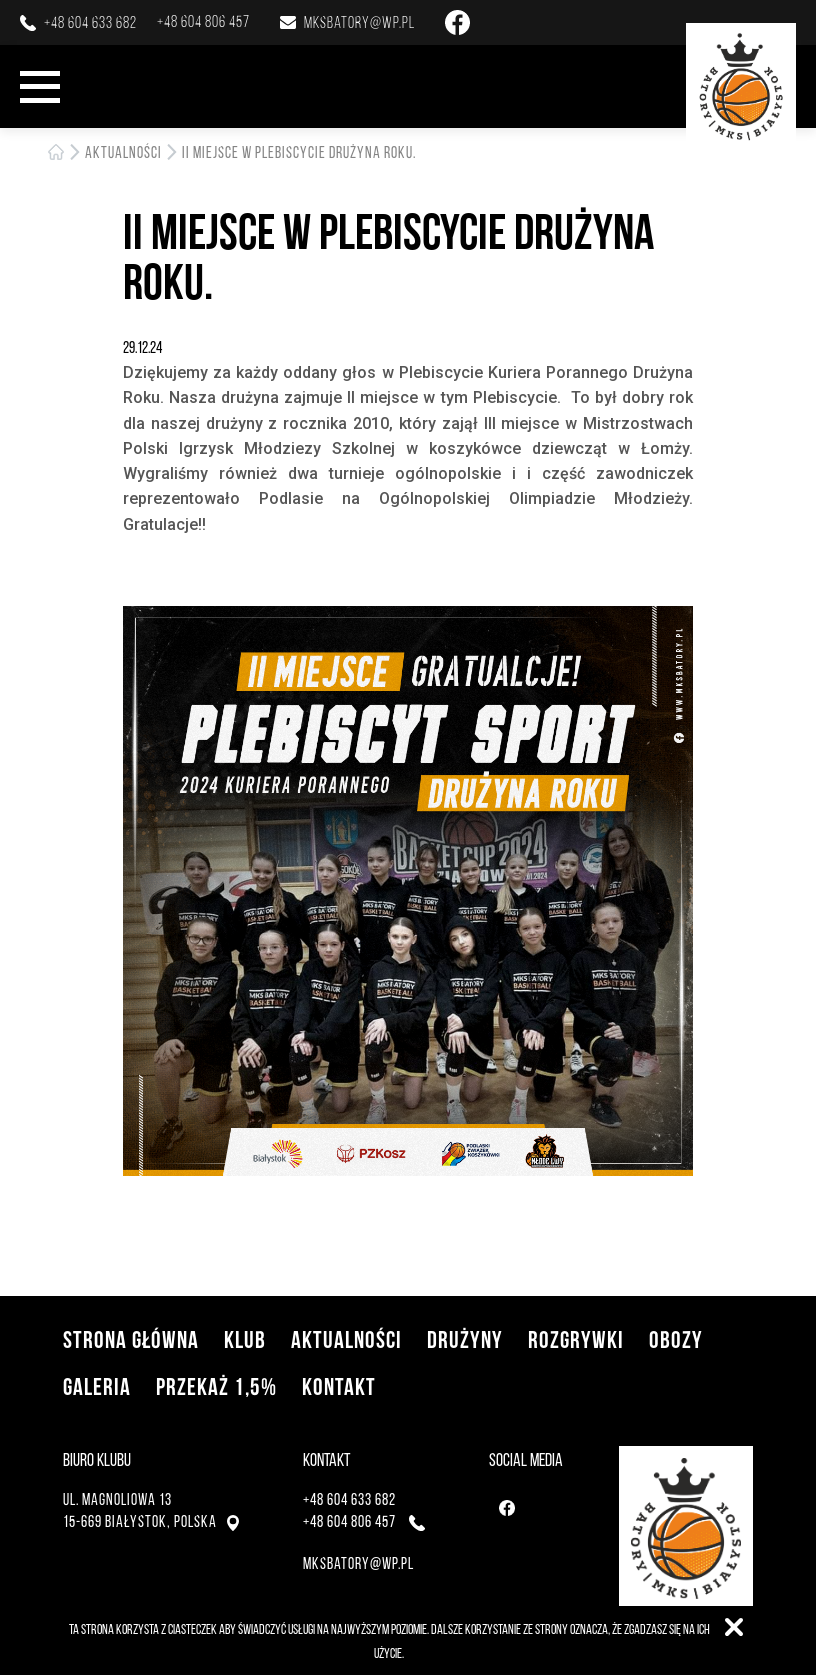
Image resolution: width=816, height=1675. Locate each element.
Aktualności (123, 152)
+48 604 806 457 (203, 21)
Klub (245, 1339)
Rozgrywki (576, 1339)
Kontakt (339, 1386)
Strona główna (131, 1339)
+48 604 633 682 (90, 22)
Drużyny (465, 1339)
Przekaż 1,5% (216, 1386)
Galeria (97, 1386)
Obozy (676, 1339)
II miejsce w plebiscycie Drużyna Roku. (299, 152)
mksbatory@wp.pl (359, 22)
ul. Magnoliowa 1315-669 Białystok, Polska (151, 1511)
